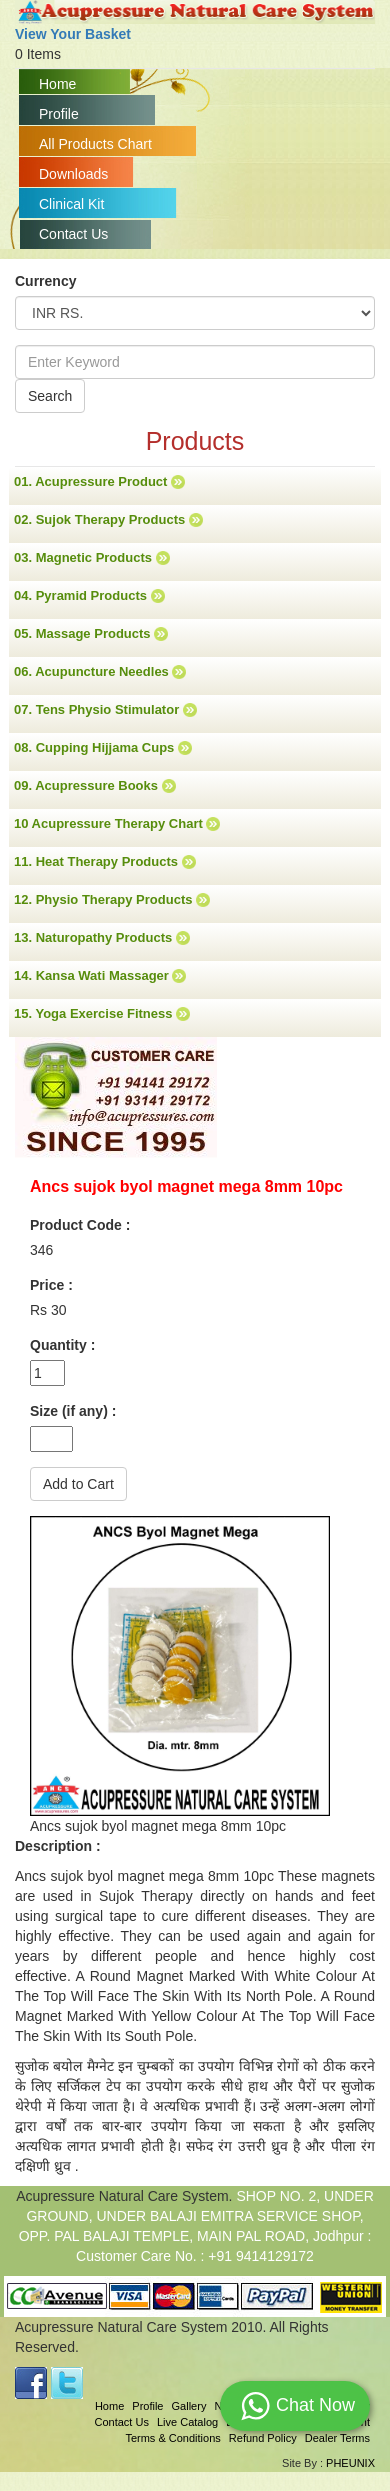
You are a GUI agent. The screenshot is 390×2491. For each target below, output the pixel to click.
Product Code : (80, 1225)
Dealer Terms (337, 2438)
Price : (51, 1285)
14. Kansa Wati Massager (100, 976)
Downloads (73, 174)
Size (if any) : (73, 1411)
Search (50, 396)
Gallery (189, 2406)
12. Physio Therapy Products (112, 900)
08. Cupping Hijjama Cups (103, 748)
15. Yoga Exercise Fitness (102, 1014)
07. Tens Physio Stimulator (105, 710)
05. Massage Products (91, 634)
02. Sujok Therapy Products (108, 520)
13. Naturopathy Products (102, 938)
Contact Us (73, 234)
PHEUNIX (350, 2463)
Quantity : (62, 1345)
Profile (59, 114)
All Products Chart (95, 144)
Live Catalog (187, 2422)
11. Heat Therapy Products (105, 862)
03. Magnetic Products (92, 558)
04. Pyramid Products (89, 596)
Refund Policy (263, 2438)
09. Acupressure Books (95, 786)
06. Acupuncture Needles (100, 672)
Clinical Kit (71, 204)
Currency (45, 281)
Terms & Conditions (172, 2438)
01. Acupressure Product (99, 482)
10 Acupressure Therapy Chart (117, 824)
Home (57, 84)
